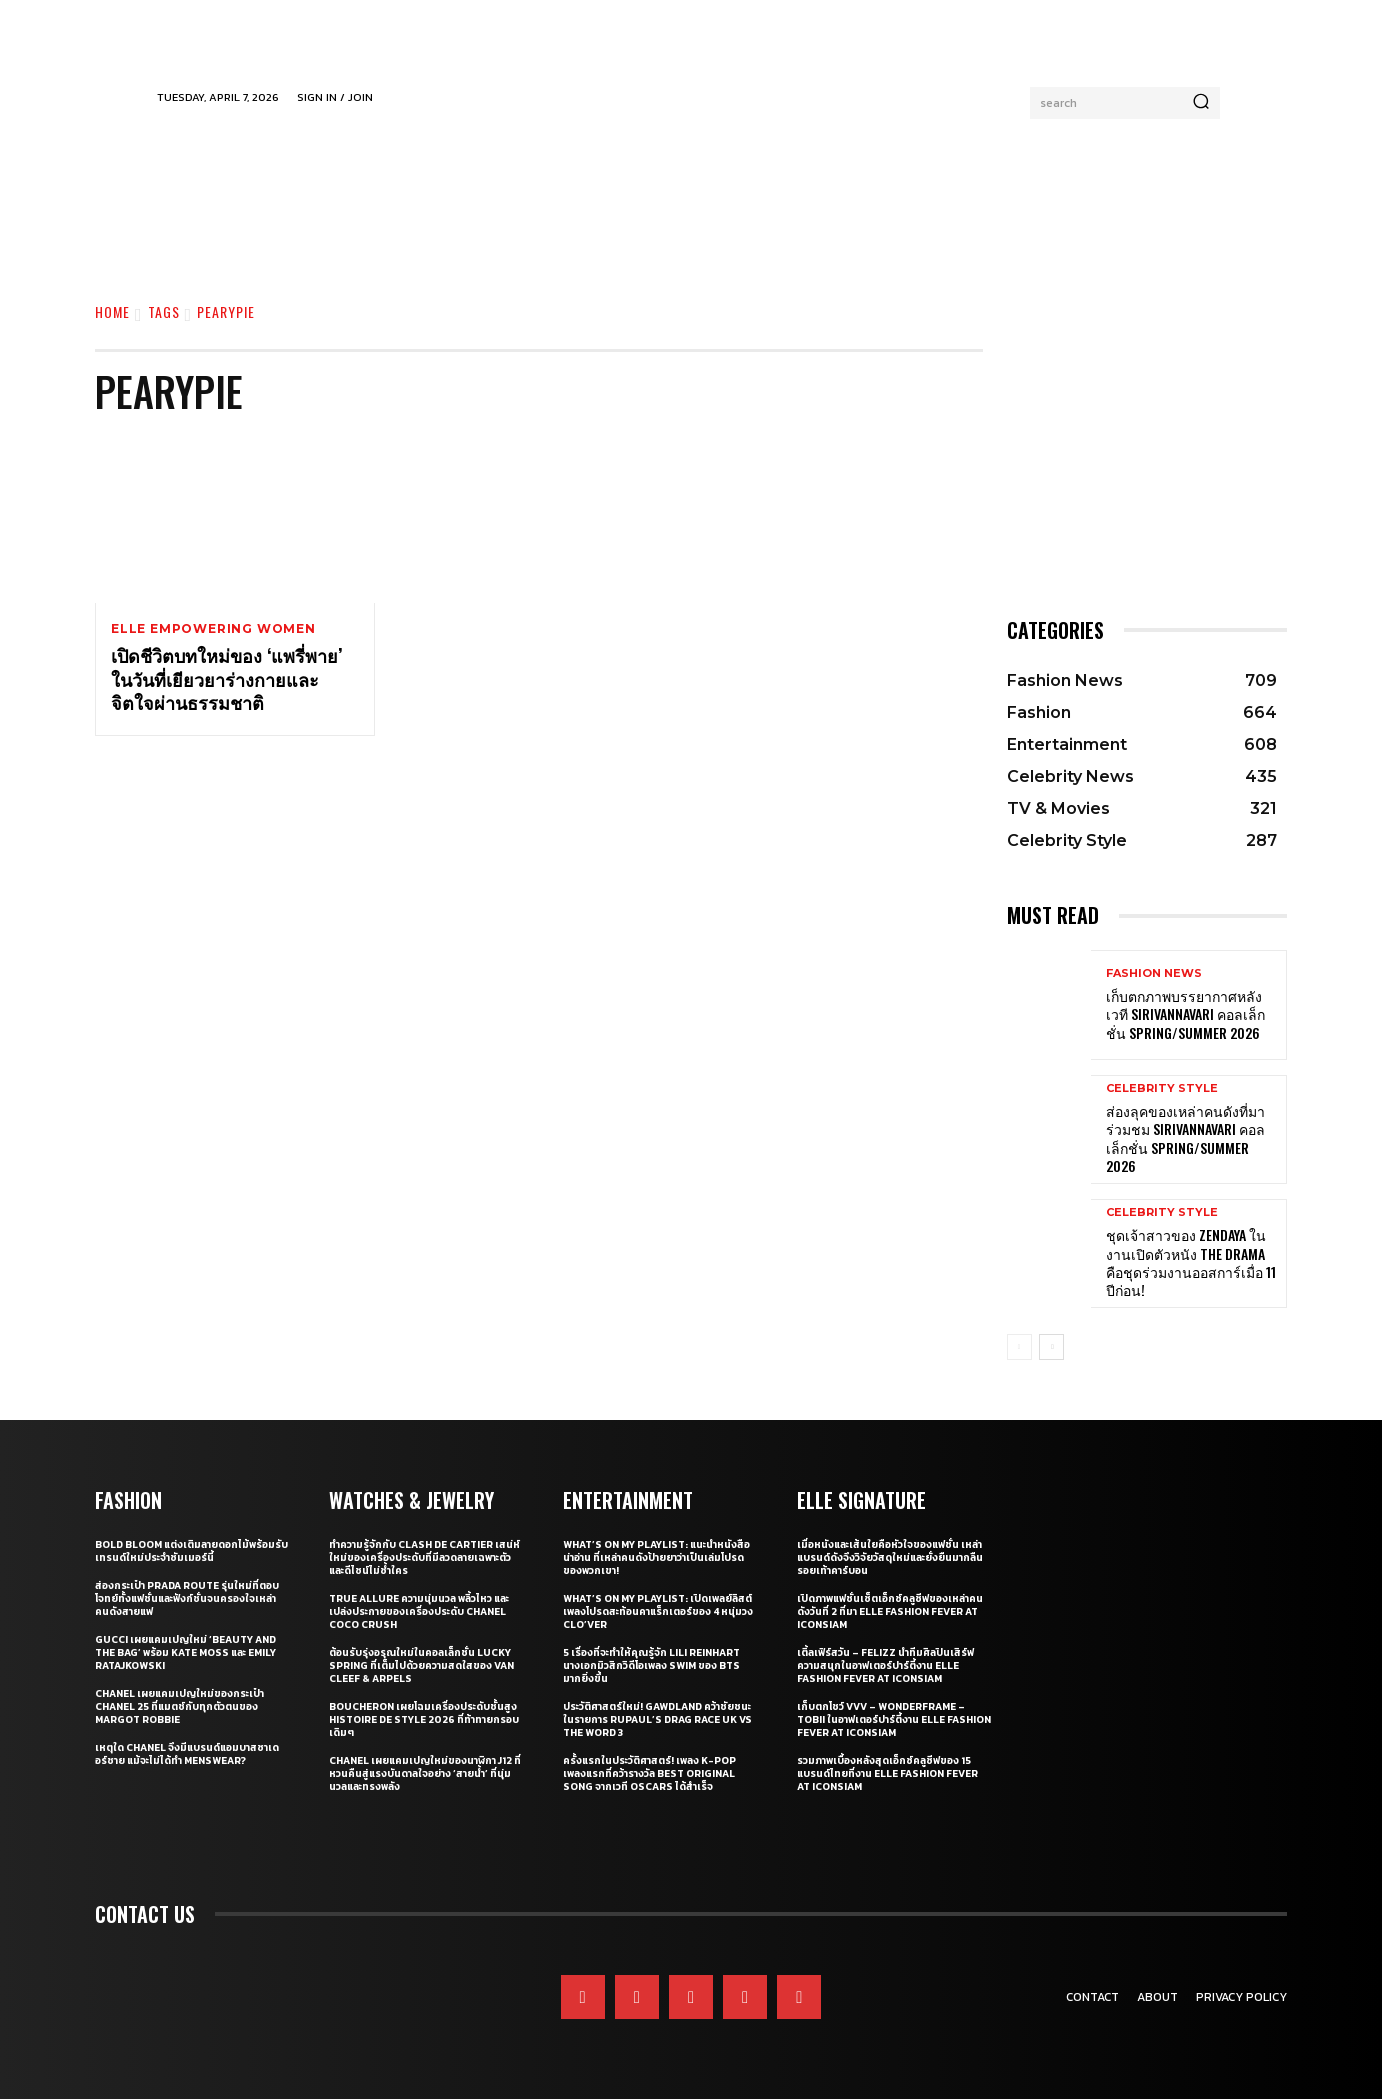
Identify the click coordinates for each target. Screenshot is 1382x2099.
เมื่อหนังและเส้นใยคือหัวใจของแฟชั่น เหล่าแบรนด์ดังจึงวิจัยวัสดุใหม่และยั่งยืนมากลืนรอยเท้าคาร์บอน (890, 1557)
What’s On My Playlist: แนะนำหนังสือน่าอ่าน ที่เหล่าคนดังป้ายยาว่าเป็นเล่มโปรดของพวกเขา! (656, 1557)
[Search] (1201, 103)
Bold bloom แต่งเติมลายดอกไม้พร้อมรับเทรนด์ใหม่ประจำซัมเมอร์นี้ (191, 1551)
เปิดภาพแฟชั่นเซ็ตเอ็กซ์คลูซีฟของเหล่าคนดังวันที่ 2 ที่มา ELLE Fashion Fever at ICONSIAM (890, 1611)
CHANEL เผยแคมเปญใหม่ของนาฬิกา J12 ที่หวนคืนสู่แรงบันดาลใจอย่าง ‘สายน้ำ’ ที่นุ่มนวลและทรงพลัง (425, 1773)
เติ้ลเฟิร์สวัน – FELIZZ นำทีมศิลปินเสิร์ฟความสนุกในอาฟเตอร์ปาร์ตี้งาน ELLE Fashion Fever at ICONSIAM (885, 1665)
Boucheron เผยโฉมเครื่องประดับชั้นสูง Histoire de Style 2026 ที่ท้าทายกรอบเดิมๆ (424, 1719)
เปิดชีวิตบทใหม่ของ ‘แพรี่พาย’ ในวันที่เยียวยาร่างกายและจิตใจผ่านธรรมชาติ (226, 679)
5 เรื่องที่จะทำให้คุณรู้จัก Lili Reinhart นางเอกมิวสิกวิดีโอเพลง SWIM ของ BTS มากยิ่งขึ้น (651, 1665)
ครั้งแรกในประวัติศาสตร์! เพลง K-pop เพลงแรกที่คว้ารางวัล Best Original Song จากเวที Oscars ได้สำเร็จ (649, 1773)
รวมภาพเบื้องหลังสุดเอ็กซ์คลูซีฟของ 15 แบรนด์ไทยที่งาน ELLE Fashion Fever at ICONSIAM (887, 1773)
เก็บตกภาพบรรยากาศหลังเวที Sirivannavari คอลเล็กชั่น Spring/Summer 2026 (1185, 1013)
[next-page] (1051, 1347)
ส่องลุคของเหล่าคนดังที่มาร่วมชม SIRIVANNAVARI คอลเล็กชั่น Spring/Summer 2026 (1185, 1138)
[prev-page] (1019, 1347)
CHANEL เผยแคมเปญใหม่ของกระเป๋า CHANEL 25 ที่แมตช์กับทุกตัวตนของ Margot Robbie (179, 1706)
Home (112, 311)
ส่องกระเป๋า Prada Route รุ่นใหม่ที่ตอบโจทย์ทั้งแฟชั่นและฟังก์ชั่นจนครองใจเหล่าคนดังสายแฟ (187, 1598)
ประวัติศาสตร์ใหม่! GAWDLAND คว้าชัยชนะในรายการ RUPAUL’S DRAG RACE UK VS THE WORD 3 (657, 1719)
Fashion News (1154, 973)
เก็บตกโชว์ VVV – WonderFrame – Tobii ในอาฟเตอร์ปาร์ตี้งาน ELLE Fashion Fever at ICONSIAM (894, 1719)
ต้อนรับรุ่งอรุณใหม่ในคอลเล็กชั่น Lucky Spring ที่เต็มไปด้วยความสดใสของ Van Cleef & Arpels (421, 1665)
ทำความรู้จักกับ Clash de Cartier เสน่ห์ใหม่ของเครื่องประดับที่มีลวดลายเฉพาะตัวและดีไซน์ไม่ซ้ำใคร (424, 1557)
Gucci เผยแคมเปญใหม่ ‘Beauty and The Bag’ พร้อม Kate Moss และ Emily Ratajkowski (185, 1652)
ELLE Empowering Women (213, 629)
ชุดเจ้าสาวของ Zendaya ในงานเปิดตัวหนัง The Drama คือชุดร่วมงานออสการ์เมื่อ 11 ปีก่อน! (1191, 1262)
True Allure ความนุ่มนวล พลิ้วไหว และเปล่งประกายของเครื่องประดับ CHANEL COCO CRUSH (419, 1611)
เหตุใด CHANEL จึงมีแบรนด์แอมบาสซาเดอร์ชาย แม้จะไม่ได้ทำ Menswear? (187, 1754)
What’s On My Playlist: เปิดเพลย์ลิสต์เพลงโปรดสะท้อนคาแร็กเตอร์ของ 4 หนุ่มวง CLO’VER (658, 1611)
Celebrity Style (1162, 1088)
